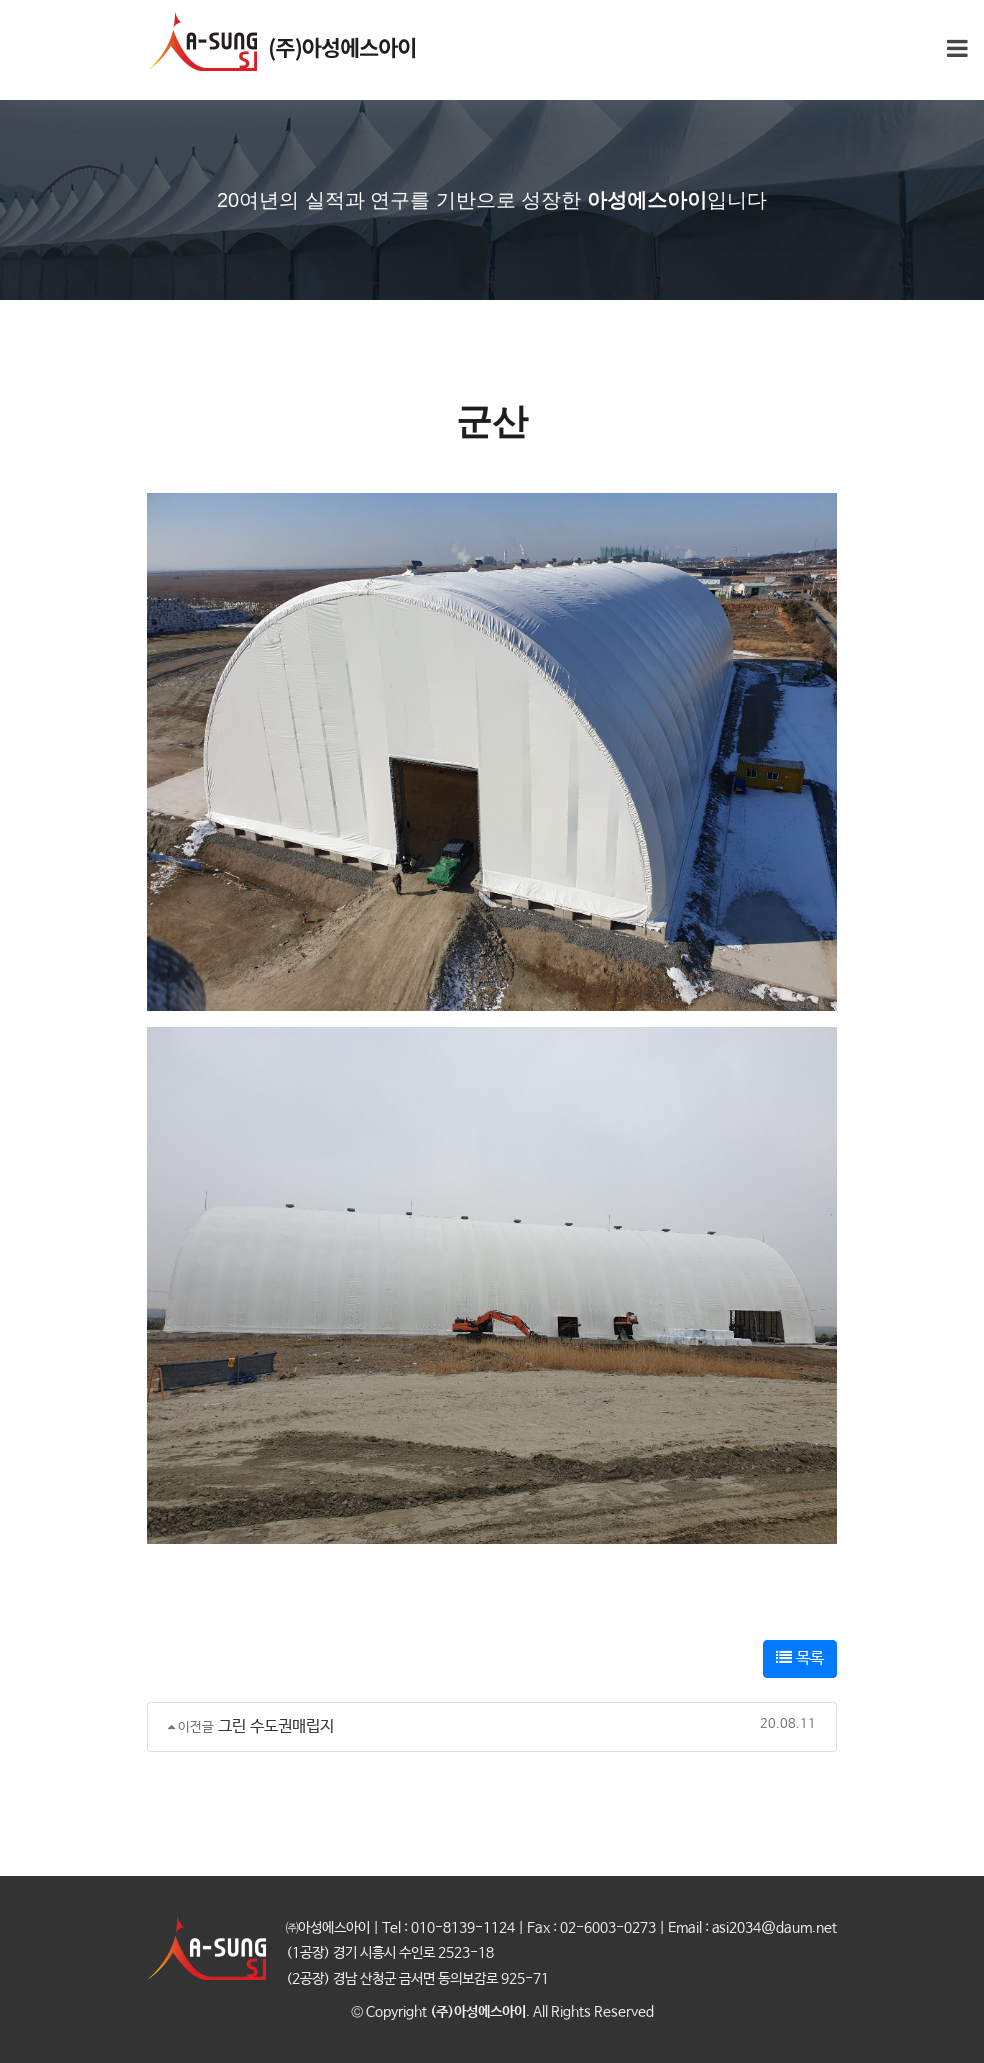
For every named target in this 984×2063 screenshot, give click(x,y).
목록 (800, 1658)
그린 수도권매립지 (276, 1726)
